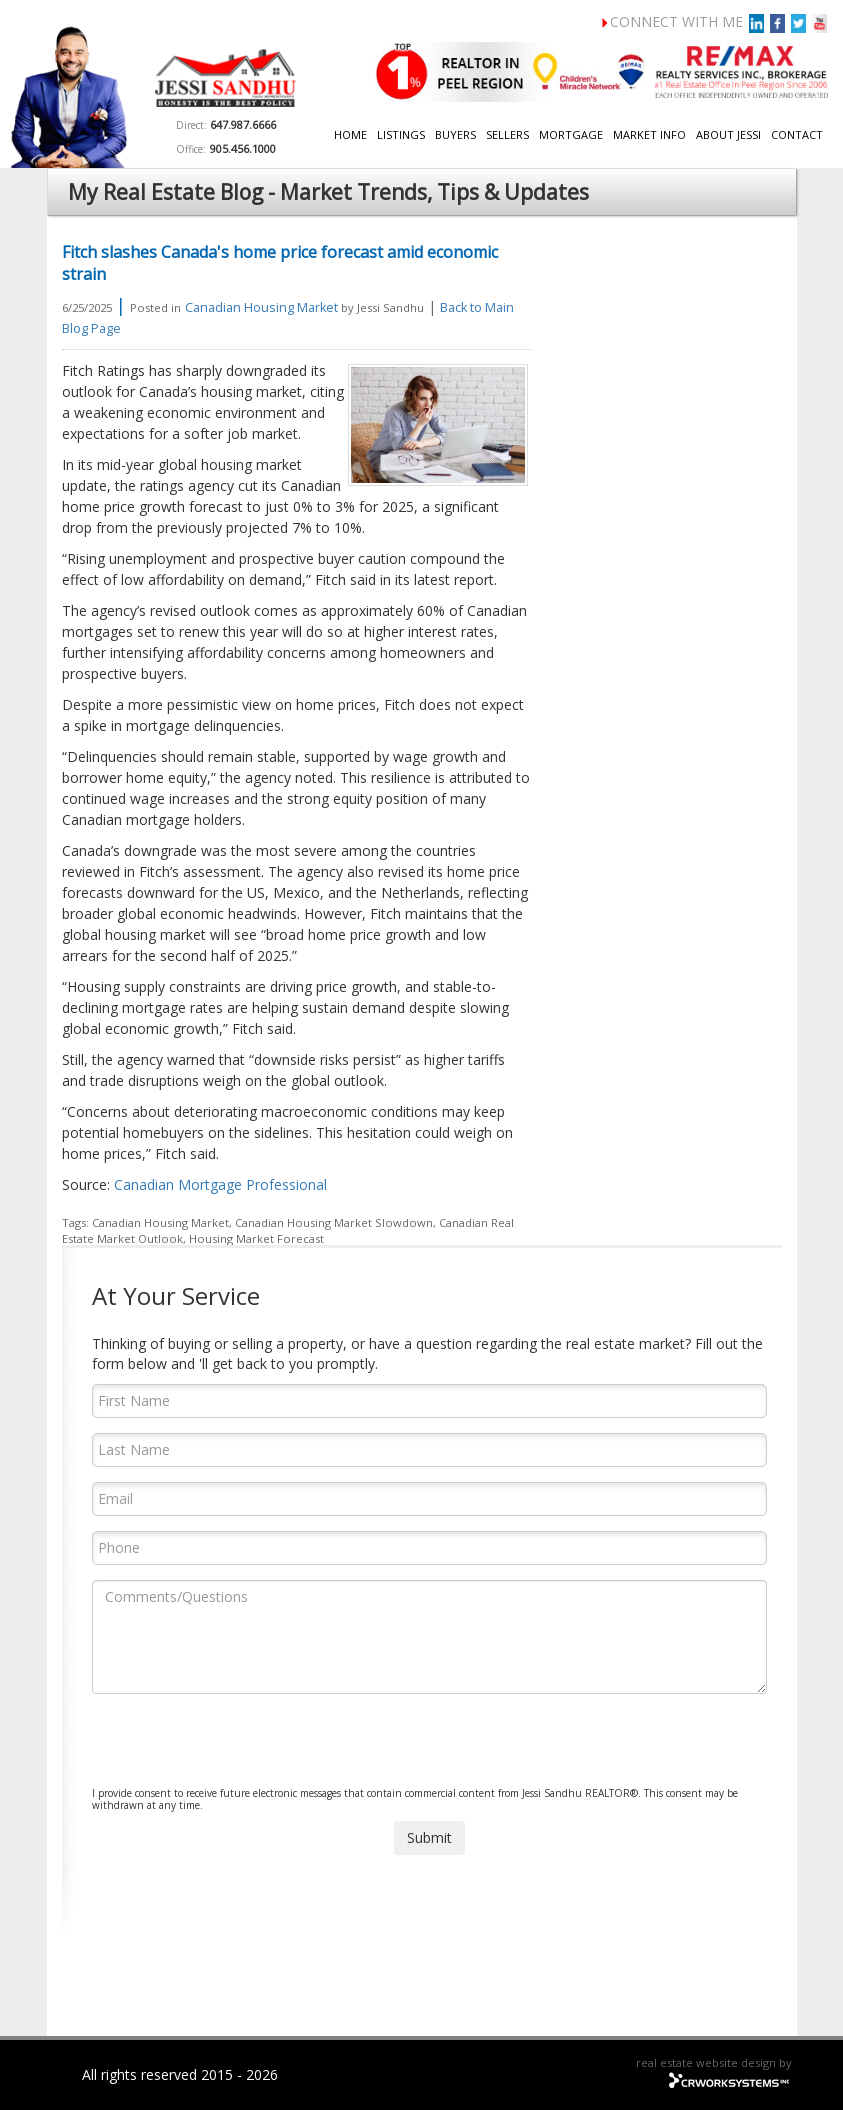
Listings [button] (401, 134)
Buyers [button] (455, 134)
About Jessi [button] (728, 134)
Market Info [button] (649, 134)
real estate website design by (714, 2062)
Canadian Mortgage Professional (220, 1184)
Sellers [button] (507, 134)
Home (350, 134)
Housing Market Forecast (256, 1238)
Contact (797, 134)
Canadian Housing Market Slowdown (334, 1222)
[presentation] (244, 1748)
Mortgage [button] (571, 134)
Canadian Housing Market (261, 307)
